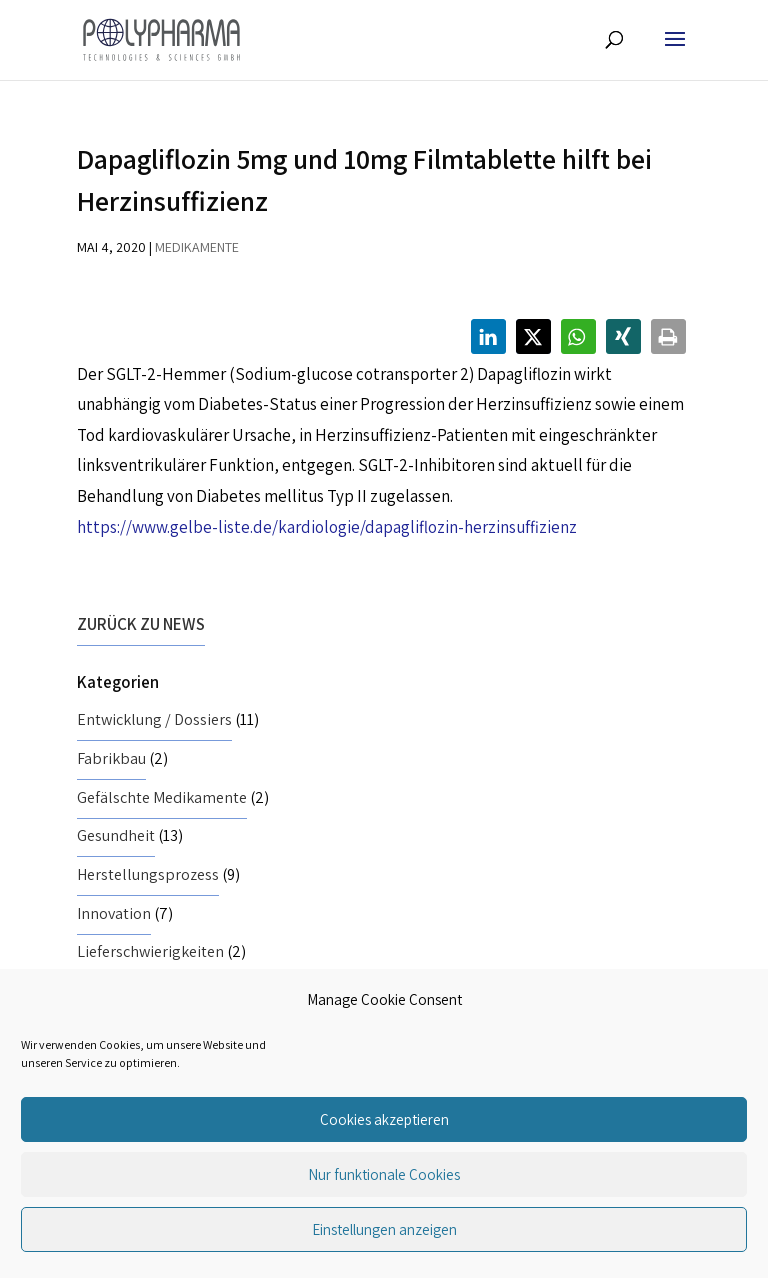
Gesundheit (116, 835)
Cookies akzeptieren (384, 1119)
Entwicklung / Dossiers (154, 719)
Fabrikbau (111, 758)
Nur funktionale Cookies (384, 1174)
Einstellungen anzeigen (384, 1229)
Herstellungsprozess (148, 874)
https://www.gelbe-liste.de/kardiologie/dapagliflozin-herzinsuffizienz (327, 527)
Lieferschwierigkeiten (150, 951)
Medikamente (197, 247)
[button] (488, 336)
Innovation (114, 913)
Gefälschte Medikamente (162, 797)
